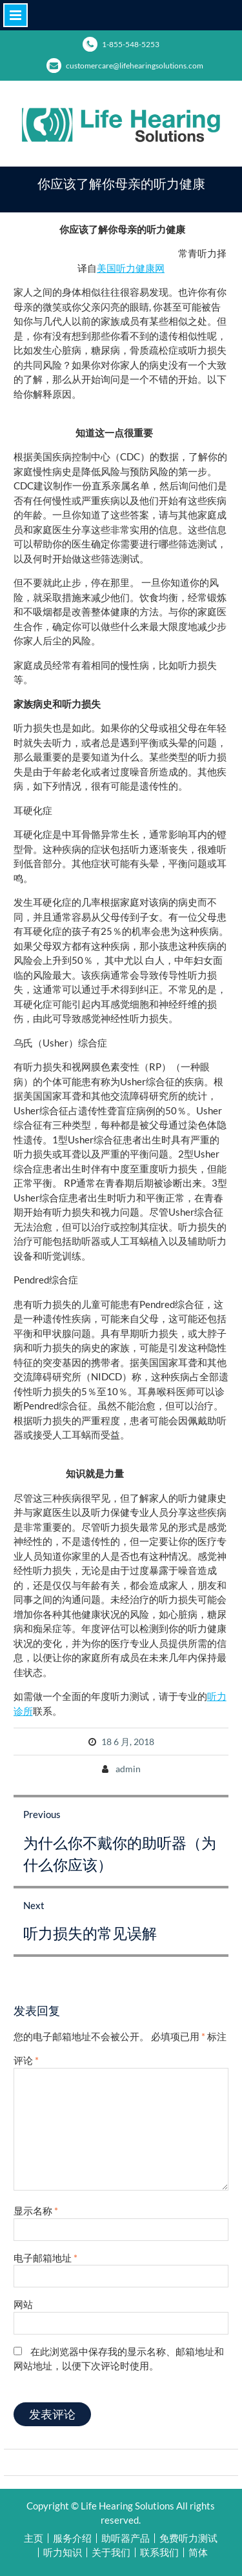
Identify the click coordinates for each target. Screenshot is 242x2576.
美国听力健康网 (131, 268)
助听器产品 (125, 2538)
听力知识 (62, 2552)
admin (128, 1768)
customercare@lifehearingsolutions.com (134, 65)
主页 (33, 2538)
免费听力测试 (188, 2538)
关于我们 (111, 2552)
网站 (23, 2304)
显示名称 (36, 2210)
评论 (26, 2060)
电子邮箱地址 (45, 2258)
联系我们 (159, 2552)
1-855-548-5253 (130, 44)
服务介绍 (72, 2538)
